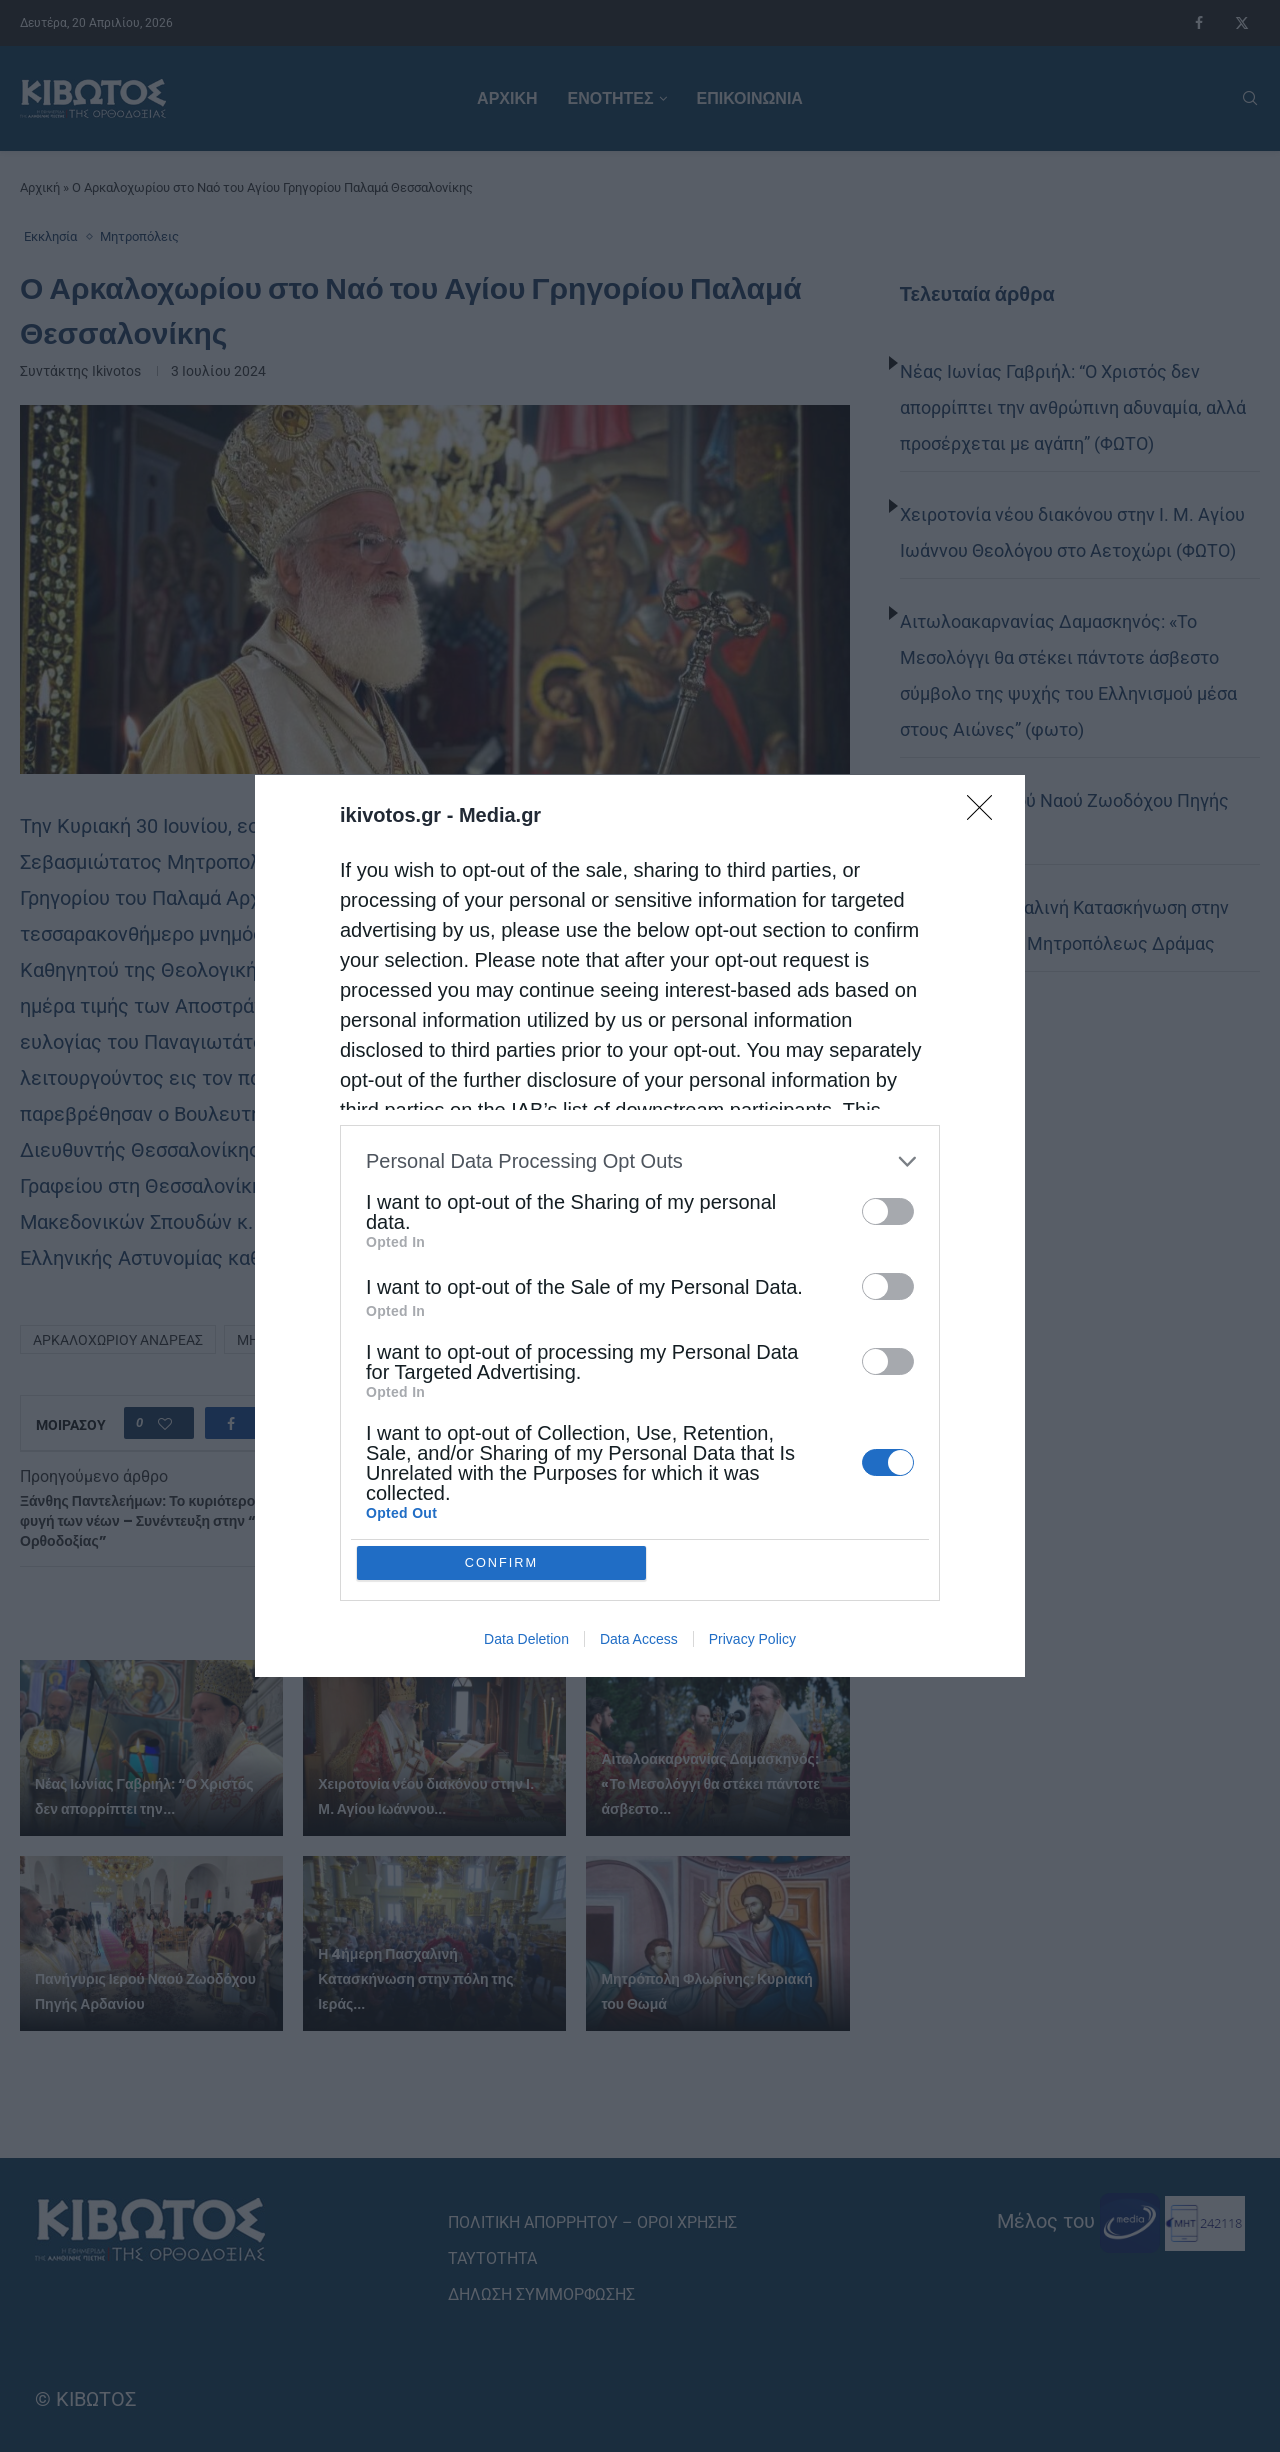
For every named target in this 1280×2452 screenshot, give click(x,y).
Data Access (639, 1640)
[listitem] (640, 1160)
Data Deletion (526, 1640)
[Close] (986, 813)
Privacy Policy (752, 1640)
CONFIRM (502, 1562)
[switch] (888, 1210)
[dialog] (640, 1226)
